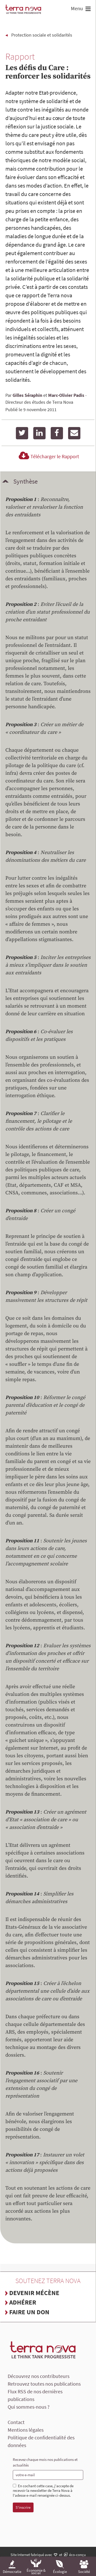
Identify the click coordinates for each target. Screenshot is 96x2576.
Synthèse (25, 481)
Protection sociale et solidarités (41, 35)
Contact (16, 2422)
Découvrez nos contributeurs (38, 2376)
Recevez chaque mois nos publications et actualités (45, 2462)
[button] (87, 9)
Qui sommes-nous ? (29, 2407)
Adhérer (22, 2302)
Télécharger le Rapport (48, 456)
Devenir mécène (34, 2293)
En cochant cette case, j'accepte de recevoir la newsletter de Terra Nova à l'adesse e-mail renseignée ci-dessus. (43, 2491)
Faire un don (29, 2312)
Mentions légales (26, 2430)
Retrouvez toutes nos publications (44, 2384)
